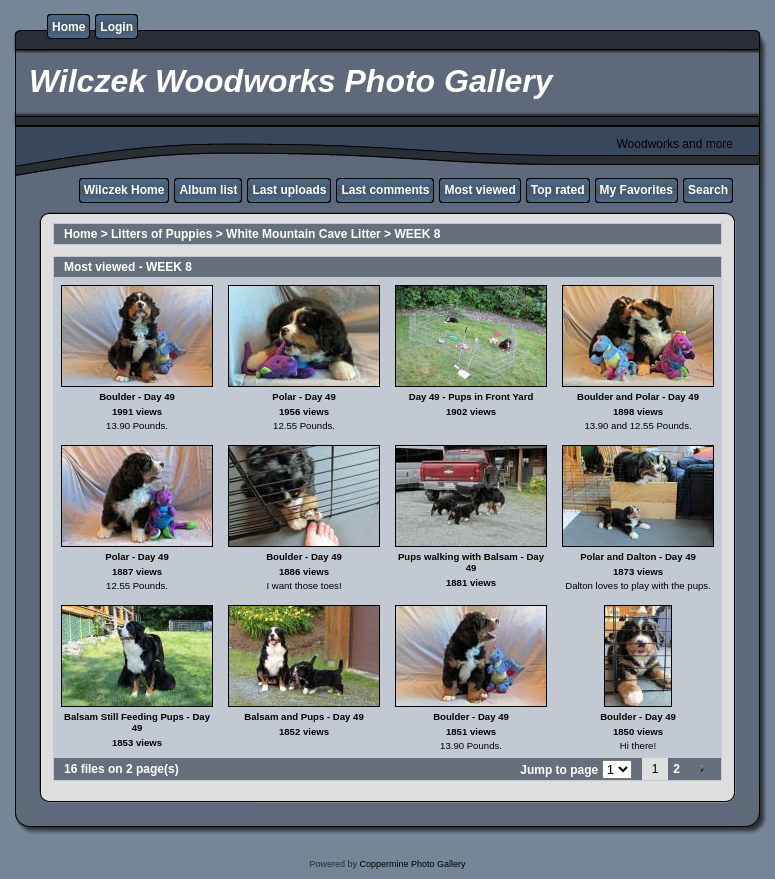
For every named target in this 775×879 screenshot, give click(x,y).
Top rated (558, 190)
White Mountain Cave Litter (303, 234)
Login (116, 27)
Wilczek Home (124, 190)
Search (708, 190)
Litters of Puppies (161, 234)
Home (68, 27)
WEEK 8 (417, 234)
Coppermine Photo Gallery (412, 864)
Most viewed (479, 190)
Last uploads (289, 190)
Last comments (385, 190)
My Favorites (636, 190)
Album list (208, 190)
